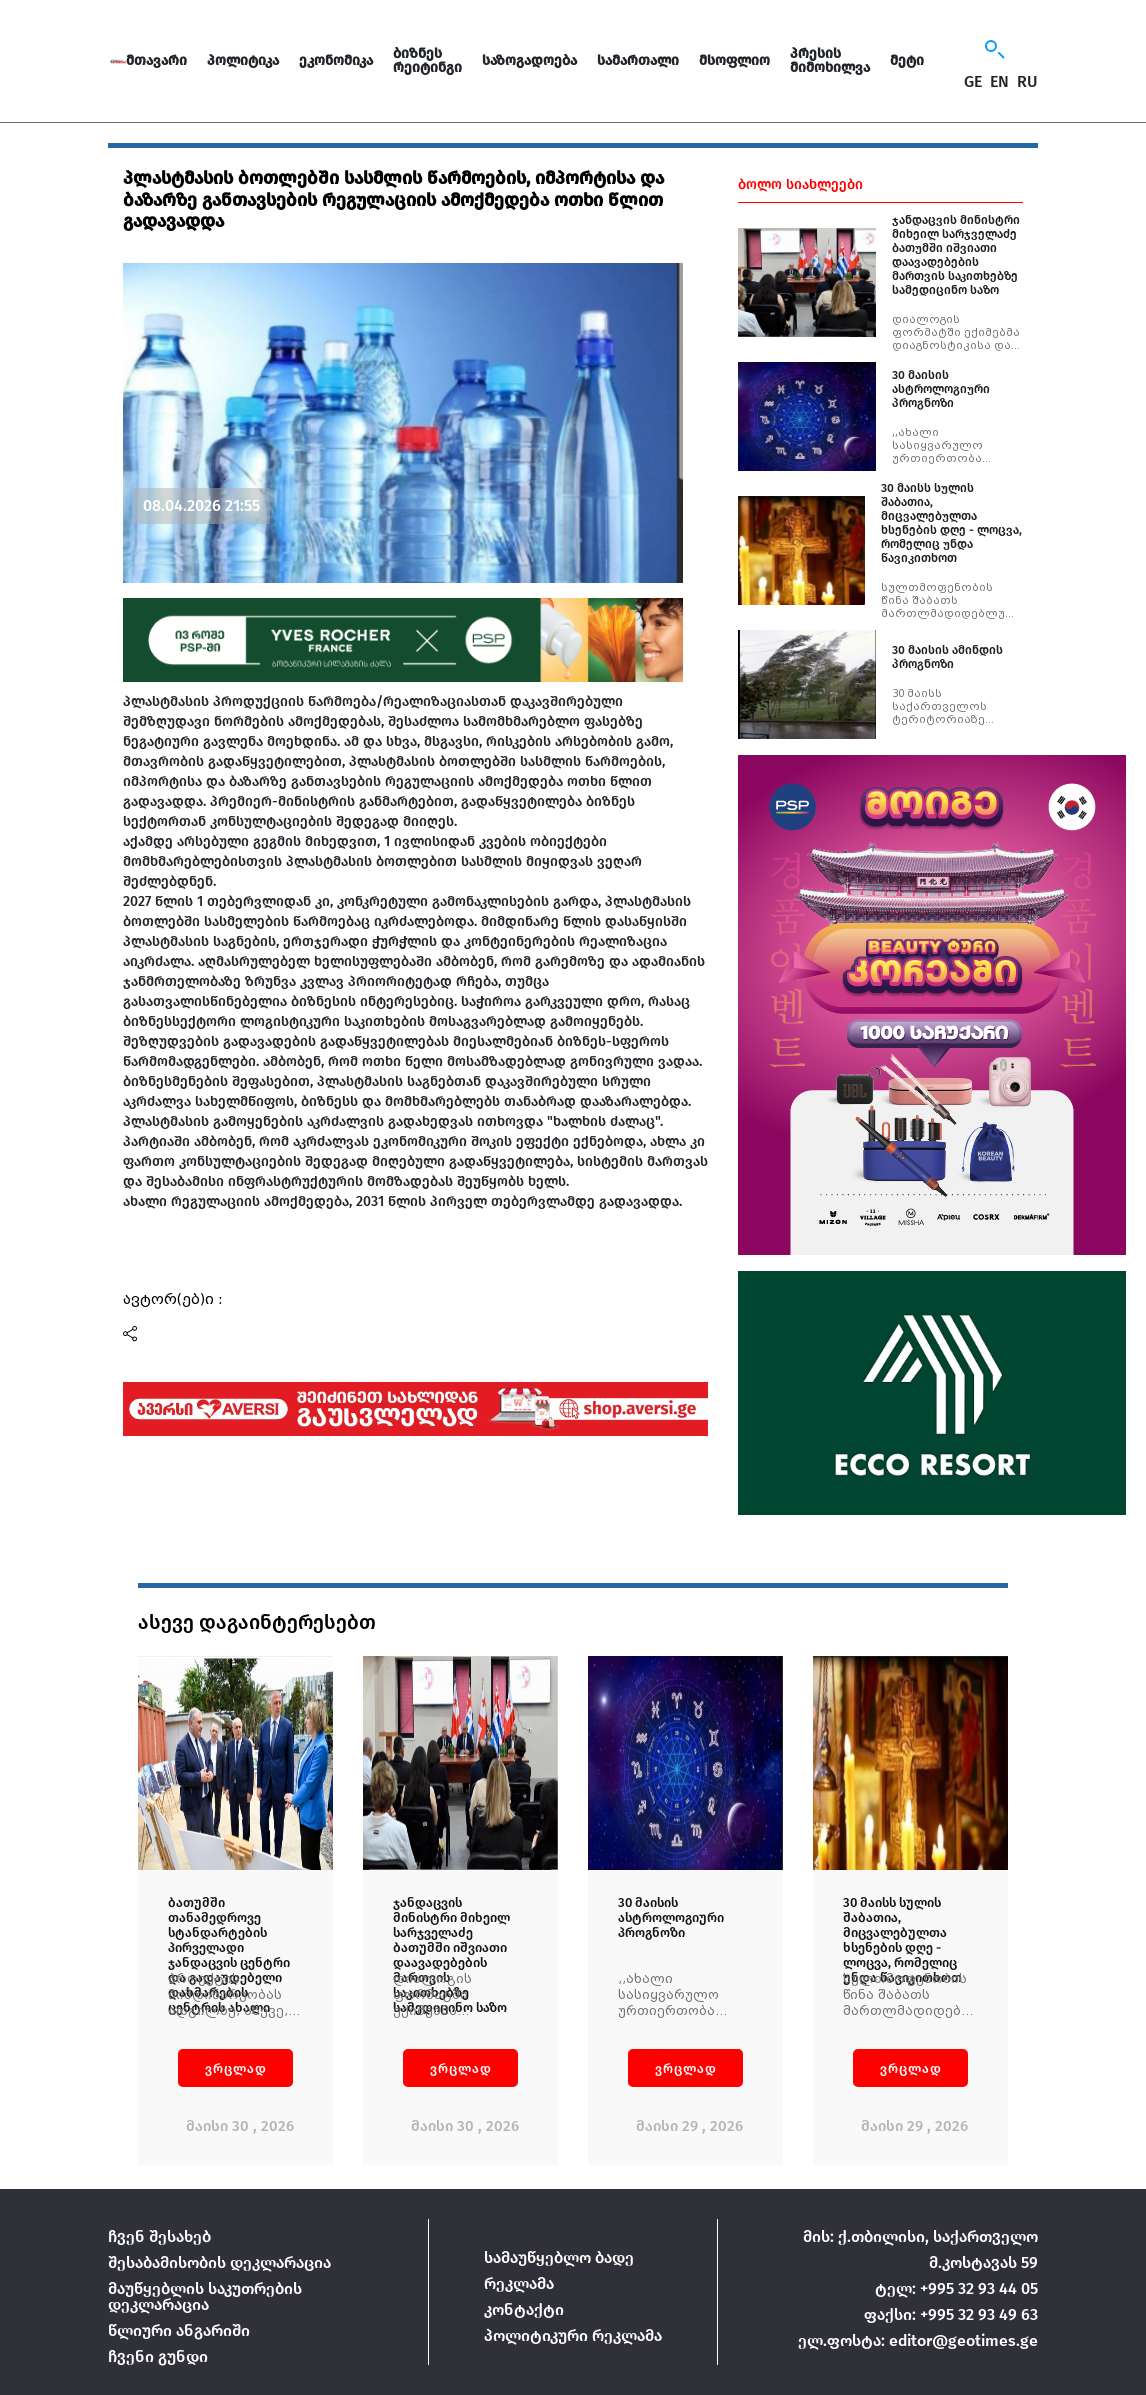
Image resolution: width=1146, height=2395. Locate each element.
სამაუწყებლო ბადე (559, 2257)
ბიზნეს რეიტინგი (427, 60)
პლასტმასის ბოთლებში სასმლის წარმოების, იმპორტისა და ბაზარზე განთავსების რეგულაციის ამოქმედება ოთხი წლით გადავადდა (393, 199)
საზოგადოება (529, 60)
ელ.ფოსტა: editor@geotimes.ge (918, 2340)
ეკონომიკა (336, 60)
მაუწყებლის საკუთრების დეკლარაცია (205, 2296)
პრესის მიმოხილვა (830, 60)
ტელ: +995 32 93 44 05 (956, 2288)
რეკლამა (519, 2283)
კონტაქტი (524, 2309)
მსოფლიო (734, 60)
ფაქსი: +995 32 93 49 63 (951, 2314)
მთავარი (156, 60)
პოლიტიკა (243, 60)
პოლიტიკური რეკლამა (573, 2335)
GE (973, 82)
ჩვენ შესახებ (159, 2236)
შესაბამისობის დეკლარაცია (219, 2262)
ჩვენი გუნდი (158, 2356)
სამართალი (638, 60)
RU (1027, 82)
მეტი (907, 60)
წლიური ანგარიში (179, 2330)
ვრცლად (236, 2068)
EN (999, 82)
